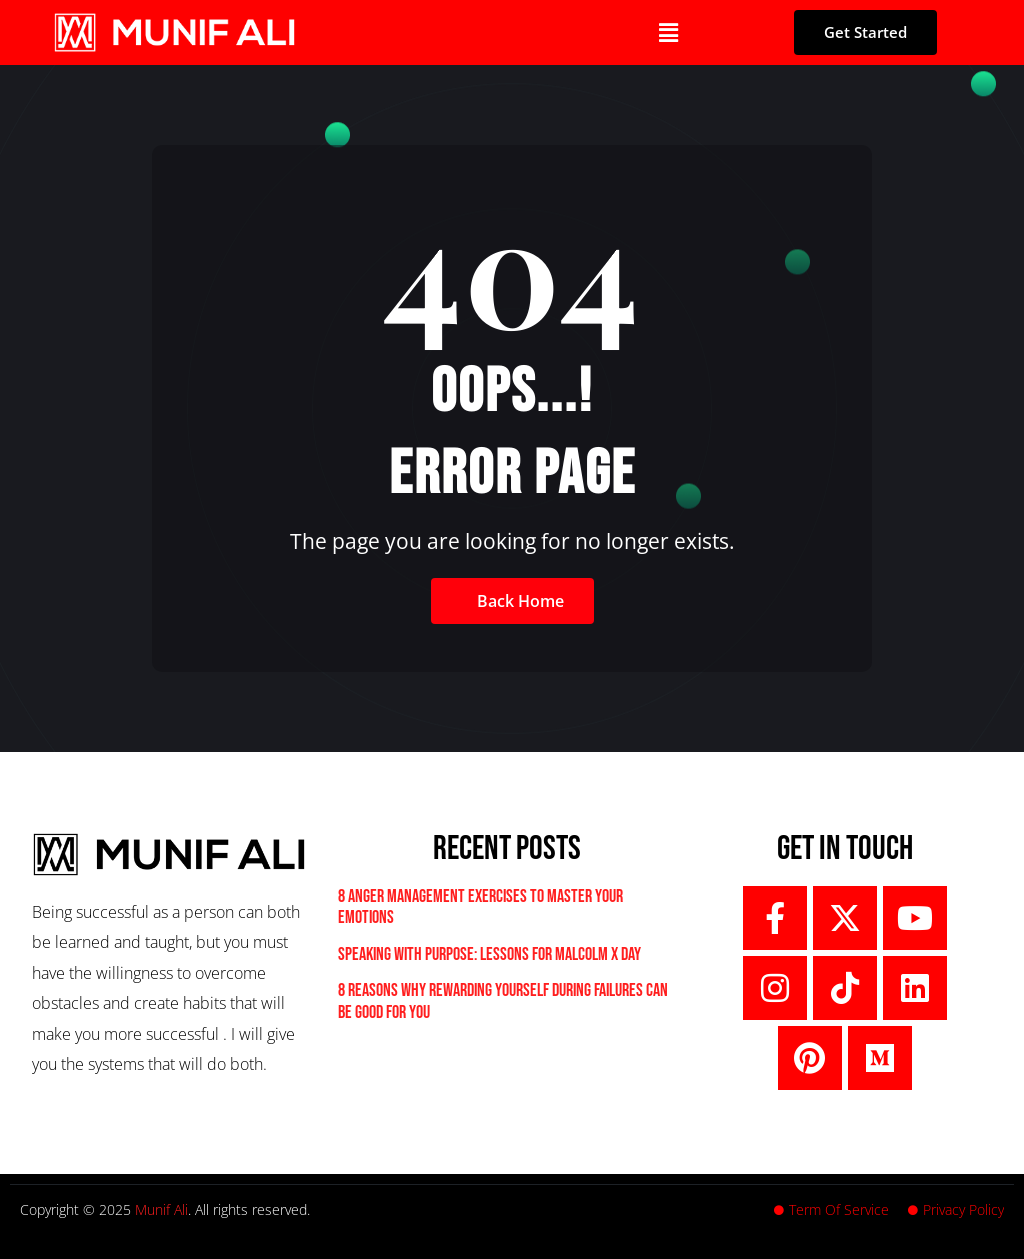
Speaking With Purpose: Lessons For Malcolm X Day (489, 954)
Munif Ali (161, 1209)
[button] (668, 32)
